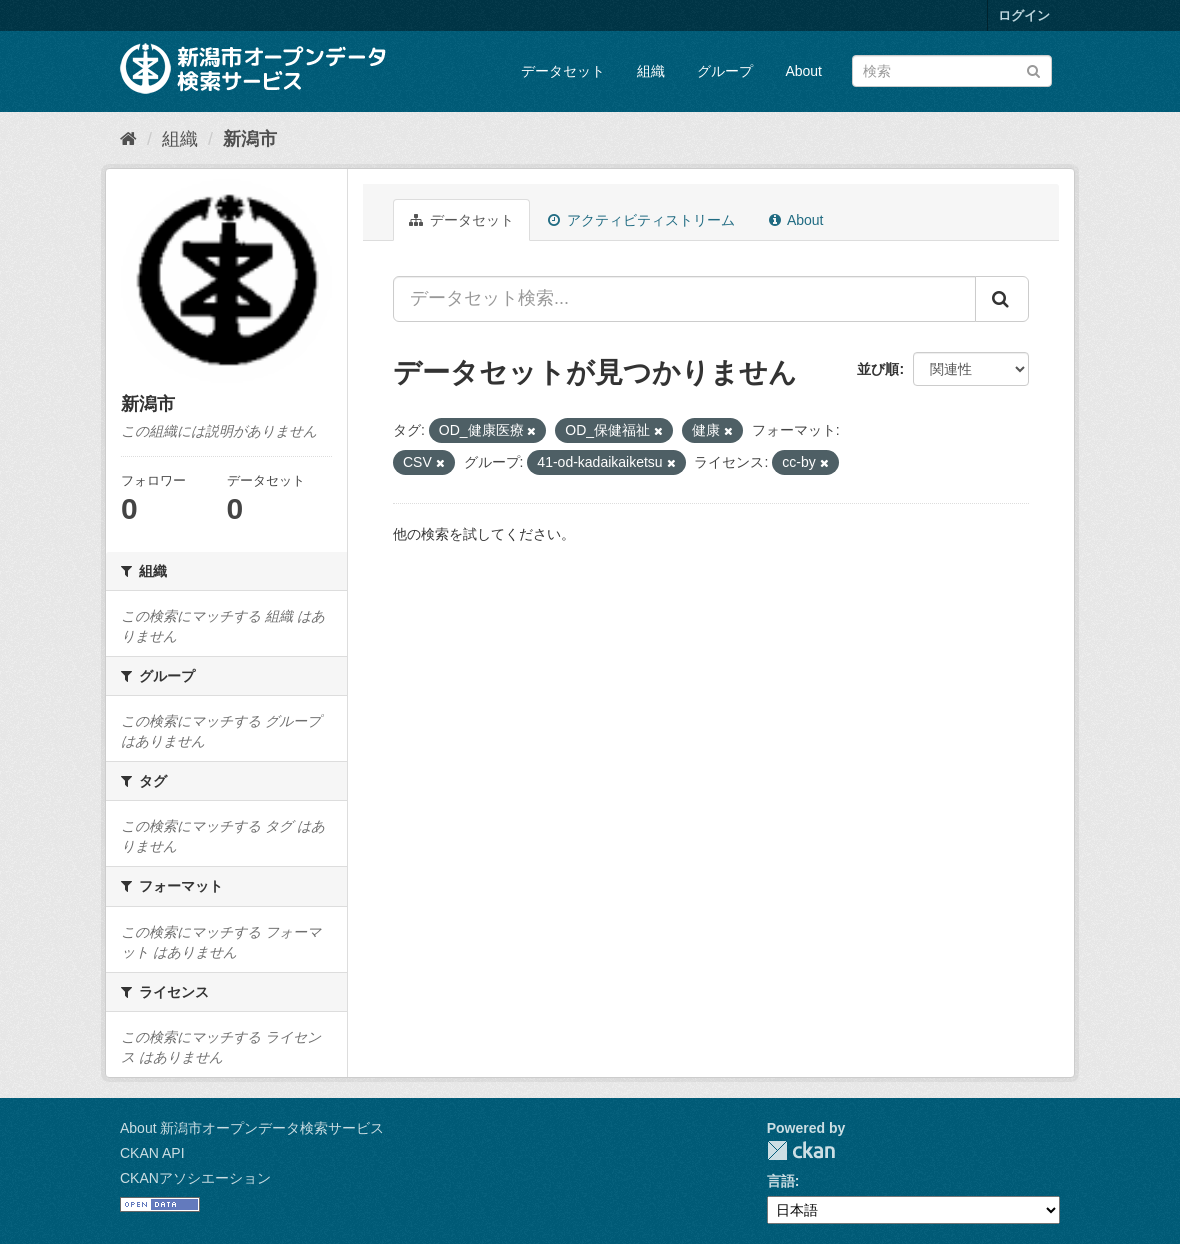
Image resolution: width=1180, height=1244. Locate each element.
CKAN (801, 1150)
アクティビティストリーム (641, 220)
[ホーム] (128, 139)
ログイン (1024, 15)
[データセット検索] (952, 71)
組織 (651, 71)
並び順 (878, 369)
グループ (725, 71)
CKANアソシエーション (195, 1178)
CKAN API (152, 1153)
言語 (781, 1181)
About (803, 71)
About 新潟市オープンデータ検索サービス (252, 1128)
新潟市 (250, 139)
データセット (563, 71)
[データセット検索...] (684, 299)
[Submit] (1033, 69)
